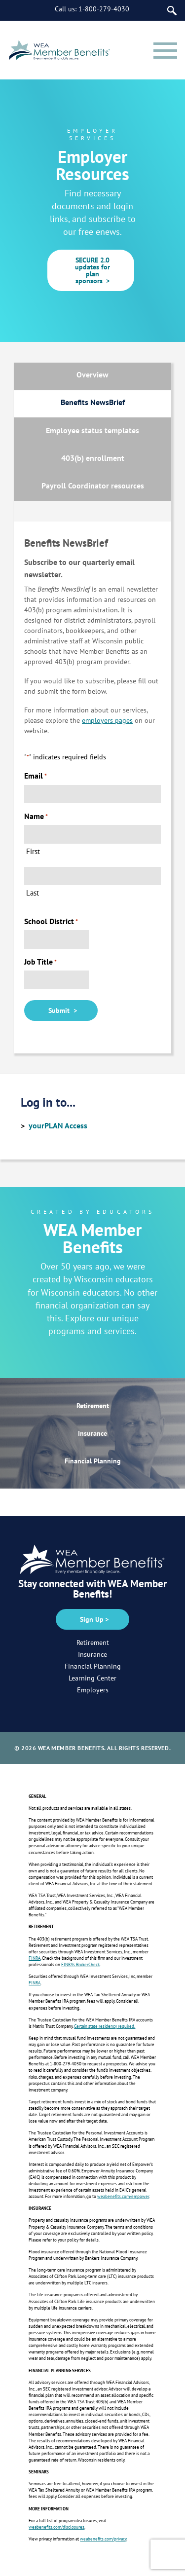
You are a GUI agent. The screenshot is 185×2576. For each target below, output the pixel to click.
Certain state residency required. (104, 2026)
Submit (61, 1010)
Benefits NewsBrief (93, 402)
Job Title (40, 962)
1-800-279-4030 (103, 8)
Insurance (92, 1433)
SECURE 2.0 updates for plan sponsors (90, 270)
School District (51, 921)
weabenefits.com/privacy (103, 2538)
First (33, 851)
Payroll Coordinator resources (92, 485)
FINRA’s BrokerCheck (80, 1964)
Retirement (92, 1405)
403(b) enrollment (92, 458)
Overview (92, 374)
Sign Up (92, 1619)
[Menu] (165, 50)
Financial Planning (93, 1460)
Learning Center (92, 1678)
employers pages (107, 720)
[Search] (172, 10)
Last (32, 892)
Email (35, 776)
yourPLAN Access (58, 1125)
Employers (93, 1689)
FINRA (34, 1958)
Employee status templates (92, 430)
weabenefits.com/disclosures (56, 2527)
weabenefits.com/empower (123, 2196)
